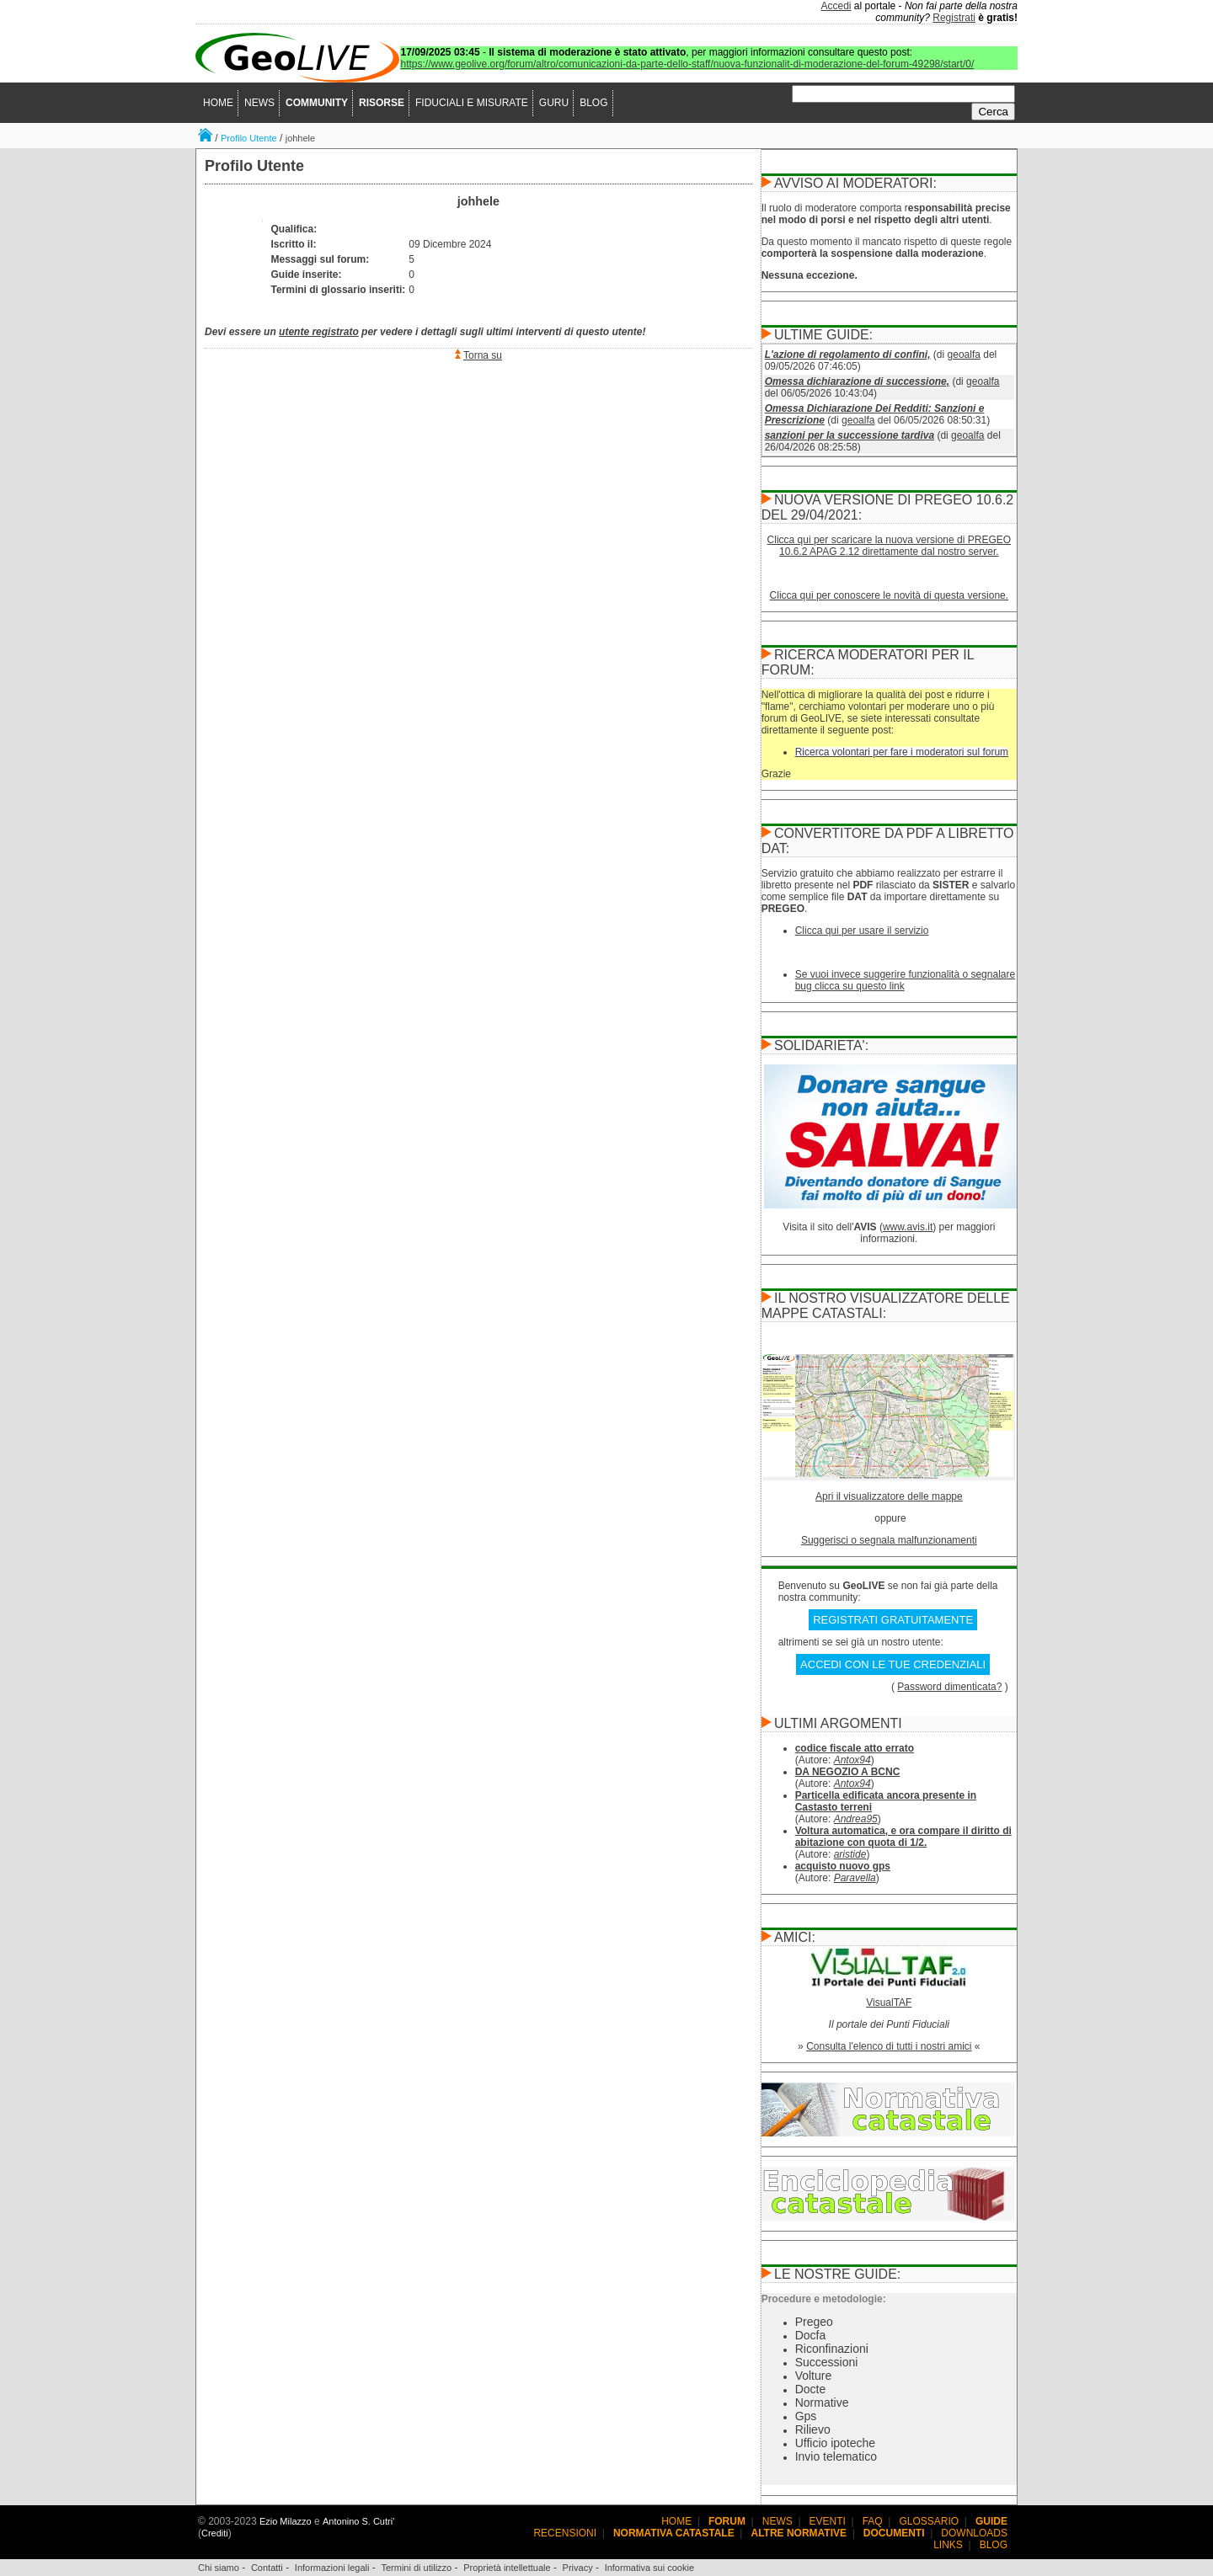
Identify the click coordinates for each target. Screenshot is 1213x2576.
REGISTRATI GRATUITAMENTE (893, 1619)
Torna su (482, 355)
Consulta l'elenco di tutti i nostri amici (888, 2046)
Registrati (953, 18)
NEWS (259, 103)
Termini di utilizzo (416, 2568)
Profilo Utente (249, 138)
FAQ (873, 2521)
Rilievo (813, 2429)
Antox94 (852, 1760)
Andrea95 (856, 1819)
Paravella (855, 1878)
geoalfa (964, 354)
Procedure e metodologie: (823, 2299)
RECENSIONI (564, 2533)
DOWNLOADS (974, 2533)
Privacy (578, 2568)
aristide (850, 1854)
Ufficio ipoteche (835, 2443)
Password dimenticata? (949, 1687)
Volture (813, 2375)
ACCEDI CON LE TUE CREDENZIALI (893, 1664)
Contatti (267, 2568)
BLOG (593, 103)
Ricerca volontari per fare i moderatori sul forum (901, 752)
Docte (810, 2389)
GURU (554, 103)
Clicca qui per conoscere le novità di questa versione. (889, 595)
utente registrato (319, 332)
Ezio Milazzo (285, 2521)
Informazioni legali (332, 2568)
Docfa (810, 2335)
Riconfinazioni (831, 2348)
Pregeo (814, 2321)
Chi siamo (218, 2568)
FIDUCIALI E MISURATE (471, 103)
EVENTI (828, 2521)
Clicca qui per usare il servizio (862, 930)
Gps (806, 2416)
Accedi (836, 6)
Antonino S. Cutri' (358, 2521)
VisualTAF (888, 2002)
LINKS (948, 2545)
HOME (218, 103)
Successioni (826, 2362)
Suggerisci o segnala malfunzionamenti (889, 1540)
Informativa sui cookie (649, 2568)
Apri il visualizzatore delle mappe (889, 1496)
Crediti (214, 2533)
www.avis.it (907, 1227)
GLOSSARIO (929, 2521)
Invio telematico (836, 2456)
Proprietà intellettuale (506, 2568)
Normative (822, 2402)
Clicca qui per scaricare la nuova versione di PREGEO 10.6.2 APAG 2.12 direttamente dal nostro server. (889, 545)
